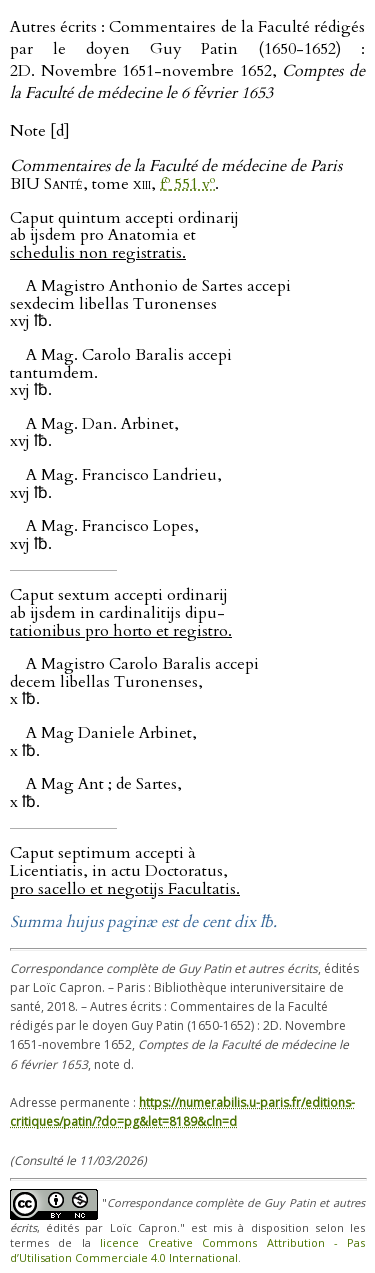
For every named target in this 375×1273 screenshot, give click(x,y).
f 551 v (187, 184)
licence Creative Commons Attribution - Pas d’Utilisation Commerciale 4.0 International (187, 1250)
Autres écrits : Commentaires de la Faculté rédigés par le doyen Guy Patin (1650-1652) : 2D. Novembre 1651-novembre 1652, (187, 60)
